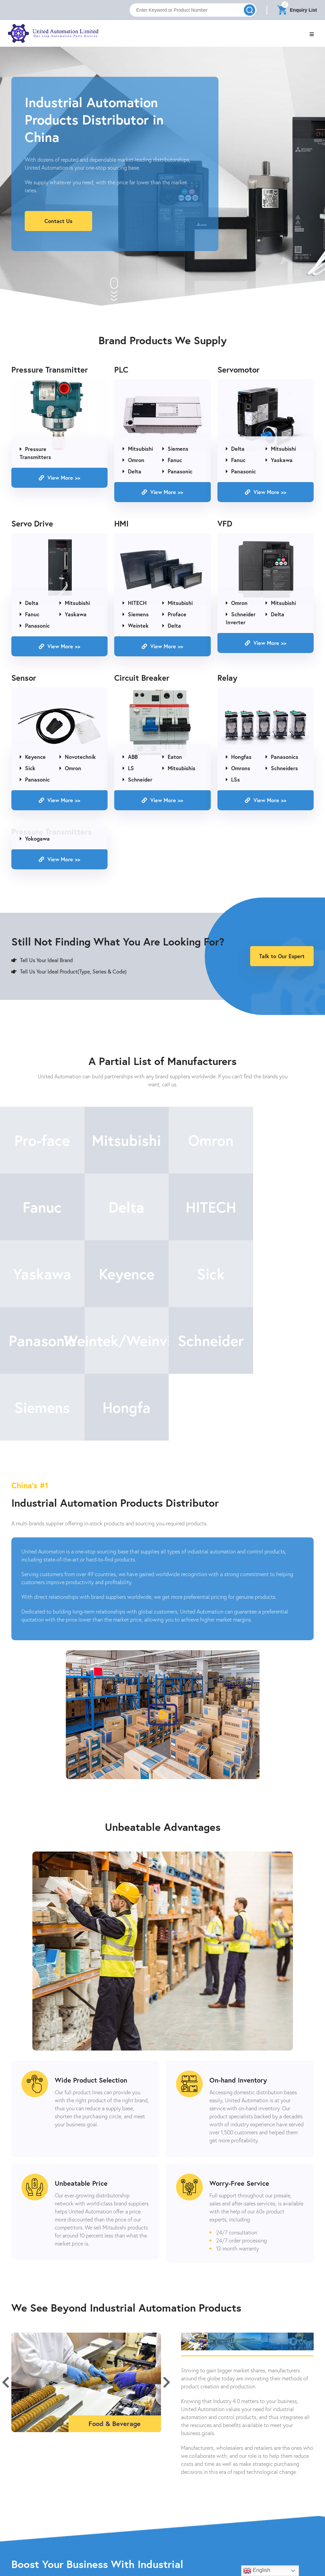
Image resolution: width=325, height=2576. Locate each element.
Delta (132, 471)
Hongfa (122, 1341)
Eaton (172, 756)
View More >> (59, 477)
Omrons (238, 768)
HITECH (135, 602)
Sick (27, 768)
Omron (133, 460)
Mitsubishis (178, 768)
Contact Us (58, 220)
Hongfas (239, 756)
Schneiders (282, 768)
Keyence (33, 756)
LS (128, 768)
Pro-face (40, 1140)
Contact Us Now (163, 2561)
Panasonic (177, 471)
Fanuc (172, 460)
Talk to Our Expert (282, 956)
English (256, 2571)
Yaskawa (279, 460)
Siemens (175, 448)
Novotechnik (77, 756)
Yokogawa (35, 838)
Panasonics (282, 756)
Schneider (137, 779)
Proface (174, 614)
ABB (130, 756)
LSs (233, 779)
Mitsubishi (138, 448)
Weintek (136, 625)
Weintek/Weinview (203, 1274)
